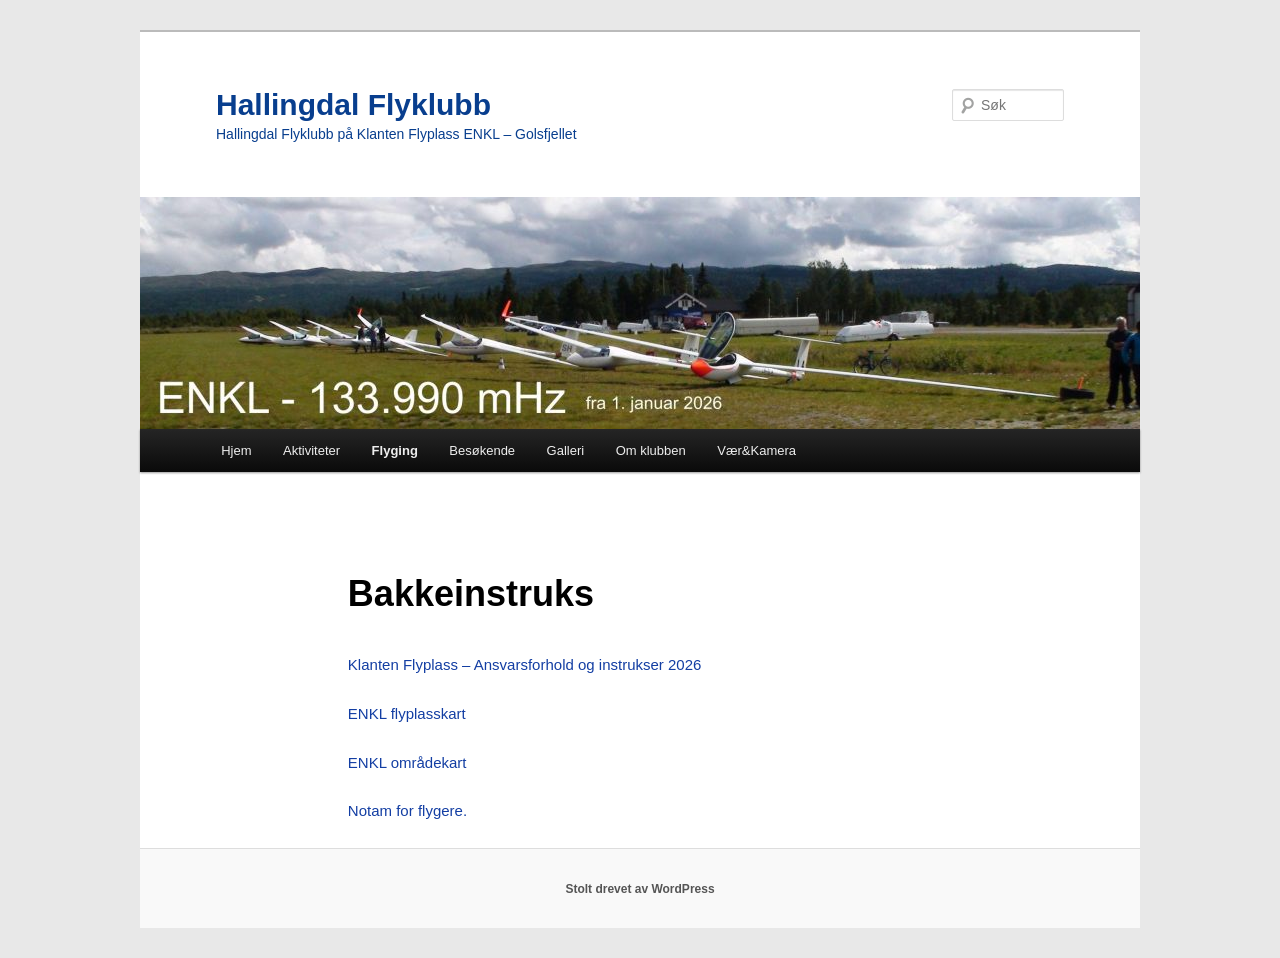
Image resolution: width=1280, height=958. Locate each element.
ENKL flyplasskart (407, 713)
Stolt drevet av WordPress (639, 889)
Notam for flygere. (407, 810)
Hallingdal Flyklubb (353, 104)
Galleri (566, 450)
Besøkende (482, 450)
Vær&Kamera (756, 450)
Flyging (395, 450)
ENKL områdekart (407, 762)
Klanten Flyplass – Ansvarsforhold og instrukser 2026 (525, 664)
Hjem (236, 450)
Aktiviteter (311, 450)
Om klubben (651, 450)
